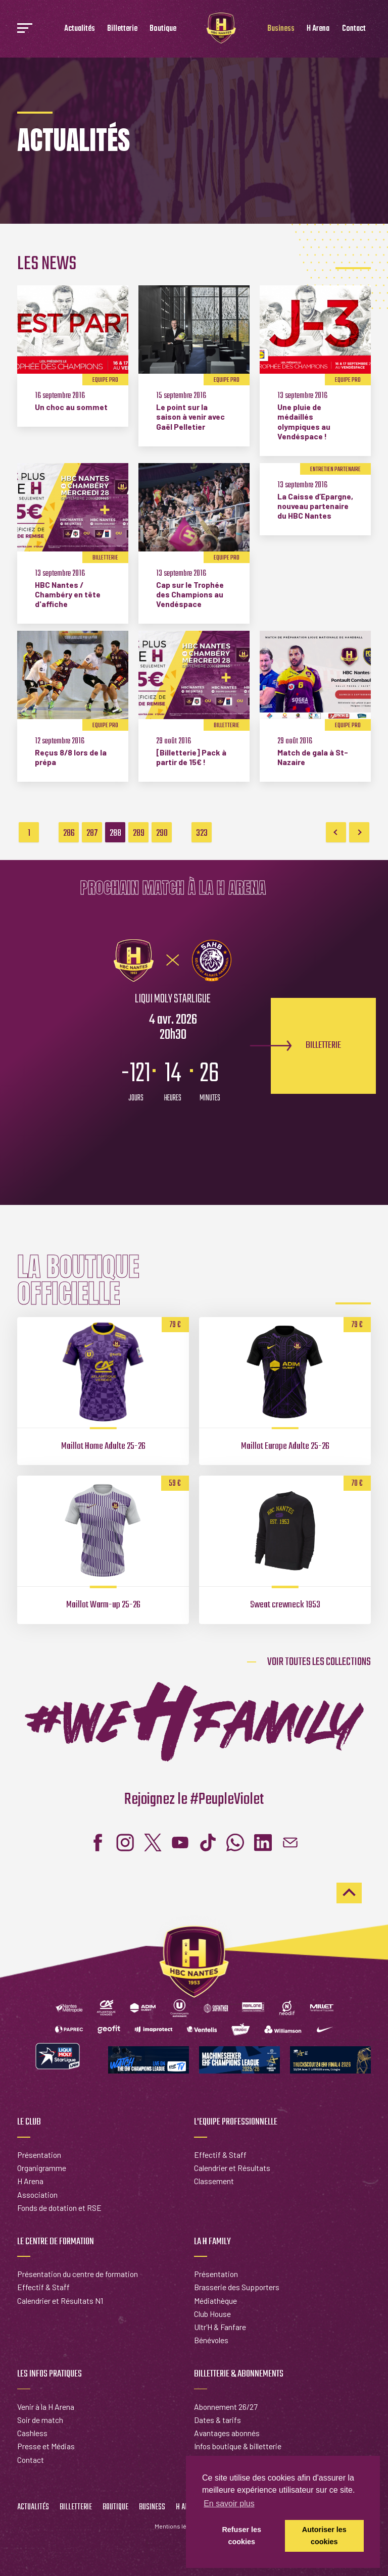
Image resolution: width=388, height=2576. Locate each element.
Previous (336, 832)
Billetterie (122, 28)
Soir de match (40, 2420)
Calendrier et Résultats (232, 2168)
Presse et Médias (46, 2446)
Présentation (39, 2154)
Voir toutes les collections (319, 1662)
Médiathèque (215, 2300)
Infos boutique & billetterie (237, 2446)
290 (162, 833)
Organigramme (41, 2168)
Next (359, 832)
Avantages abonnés (227, 2433)
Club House (212, 2313)
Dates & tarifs (217, 2420)
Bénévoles (211, 2340)
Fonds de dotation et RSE (59, 2207)
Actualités (79, 28)
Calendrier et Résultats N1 (60, 2300)
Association (37, 2194)
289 (138, 833)
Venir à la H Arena (45, 2406)
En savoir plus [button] (229, 2503)
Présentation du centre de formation (77, 2274)
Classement (214, 2181)
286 (69, 833)
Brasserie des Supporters (236, 2287)
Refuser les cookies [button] (241, 2536)
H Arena (318, 28)
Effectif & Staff (220, 2154)
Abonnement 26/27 (225, 2406)
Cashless (32, 2433)
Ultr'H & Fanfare (220, 2327)
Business (281, 28)
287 (92, 833)
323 (202, 833)
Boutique (163, 28)
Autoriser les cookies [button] (324, 2536)
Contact (354, 28)
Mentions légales (178, 2526)
